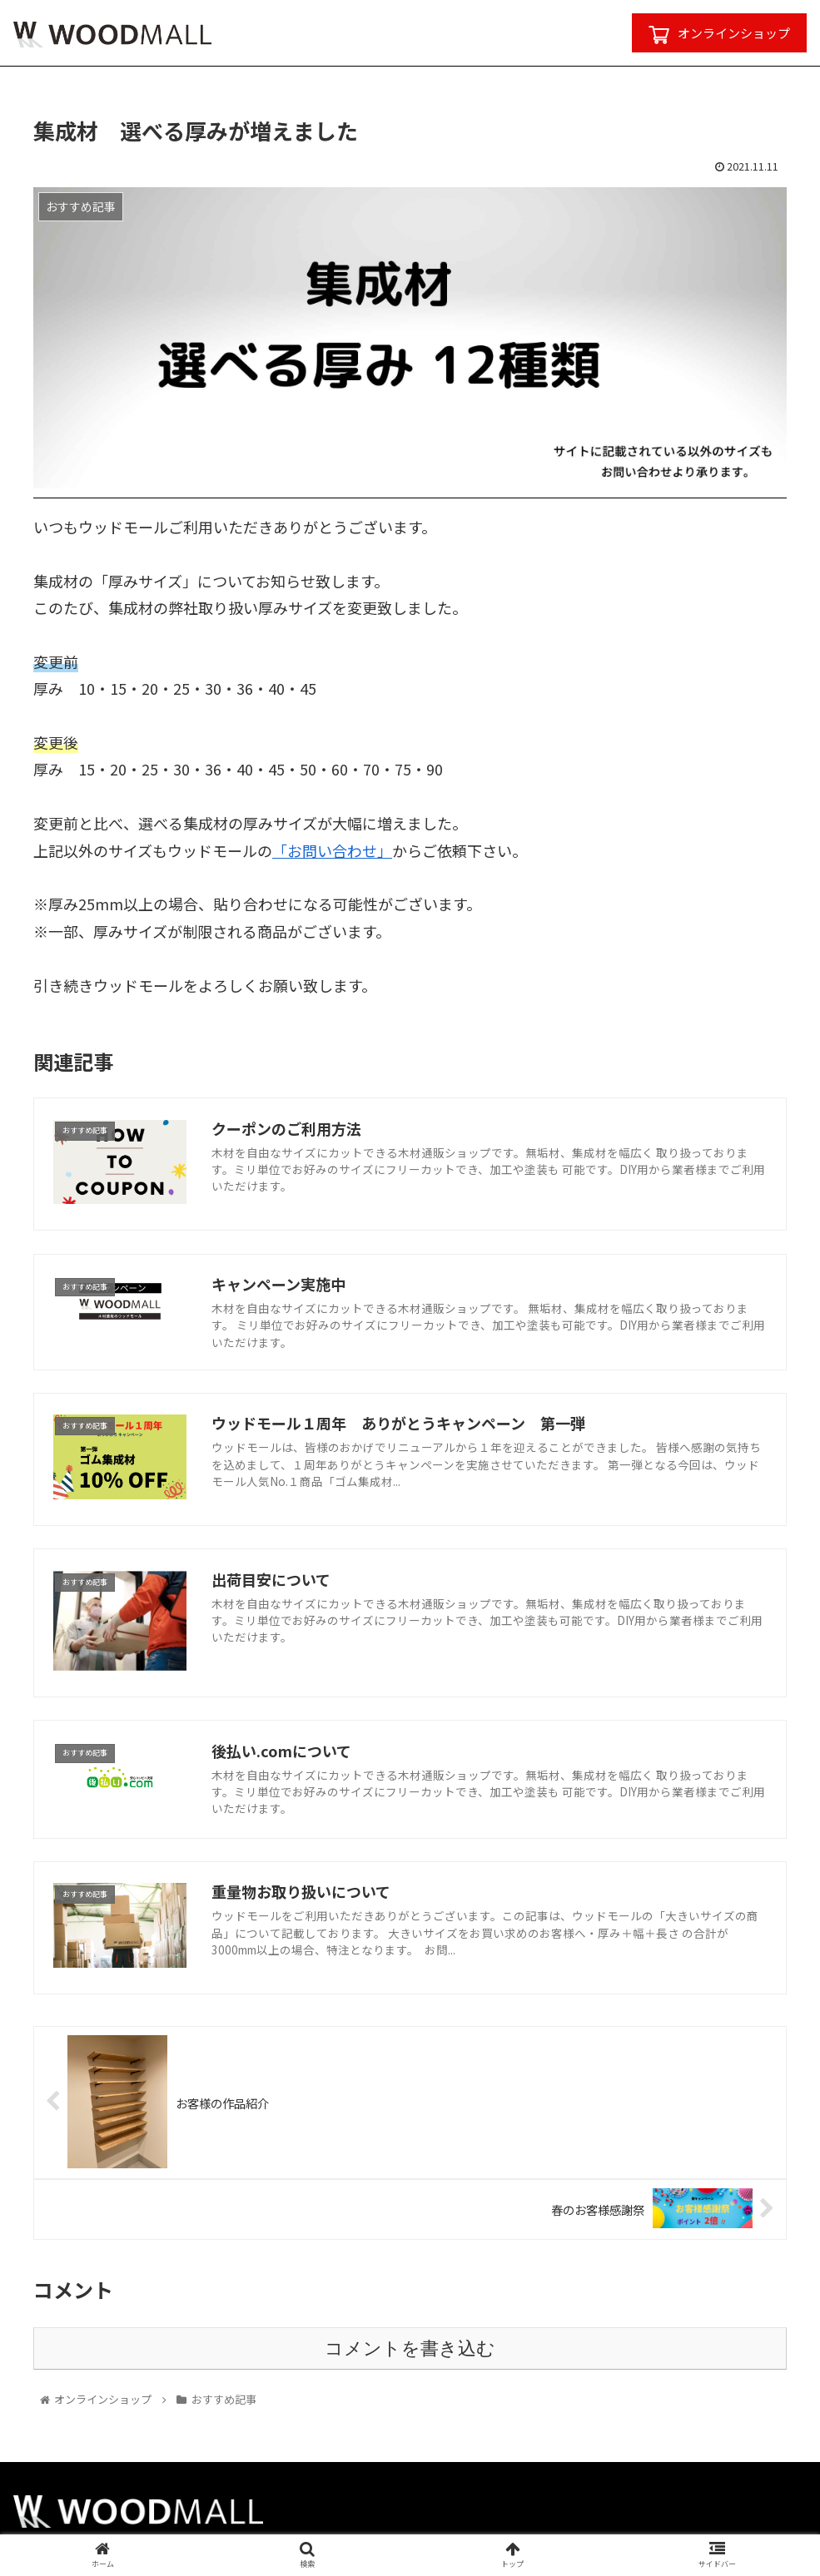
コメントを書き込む (410, 2348)
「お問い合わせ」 (332, 850)
